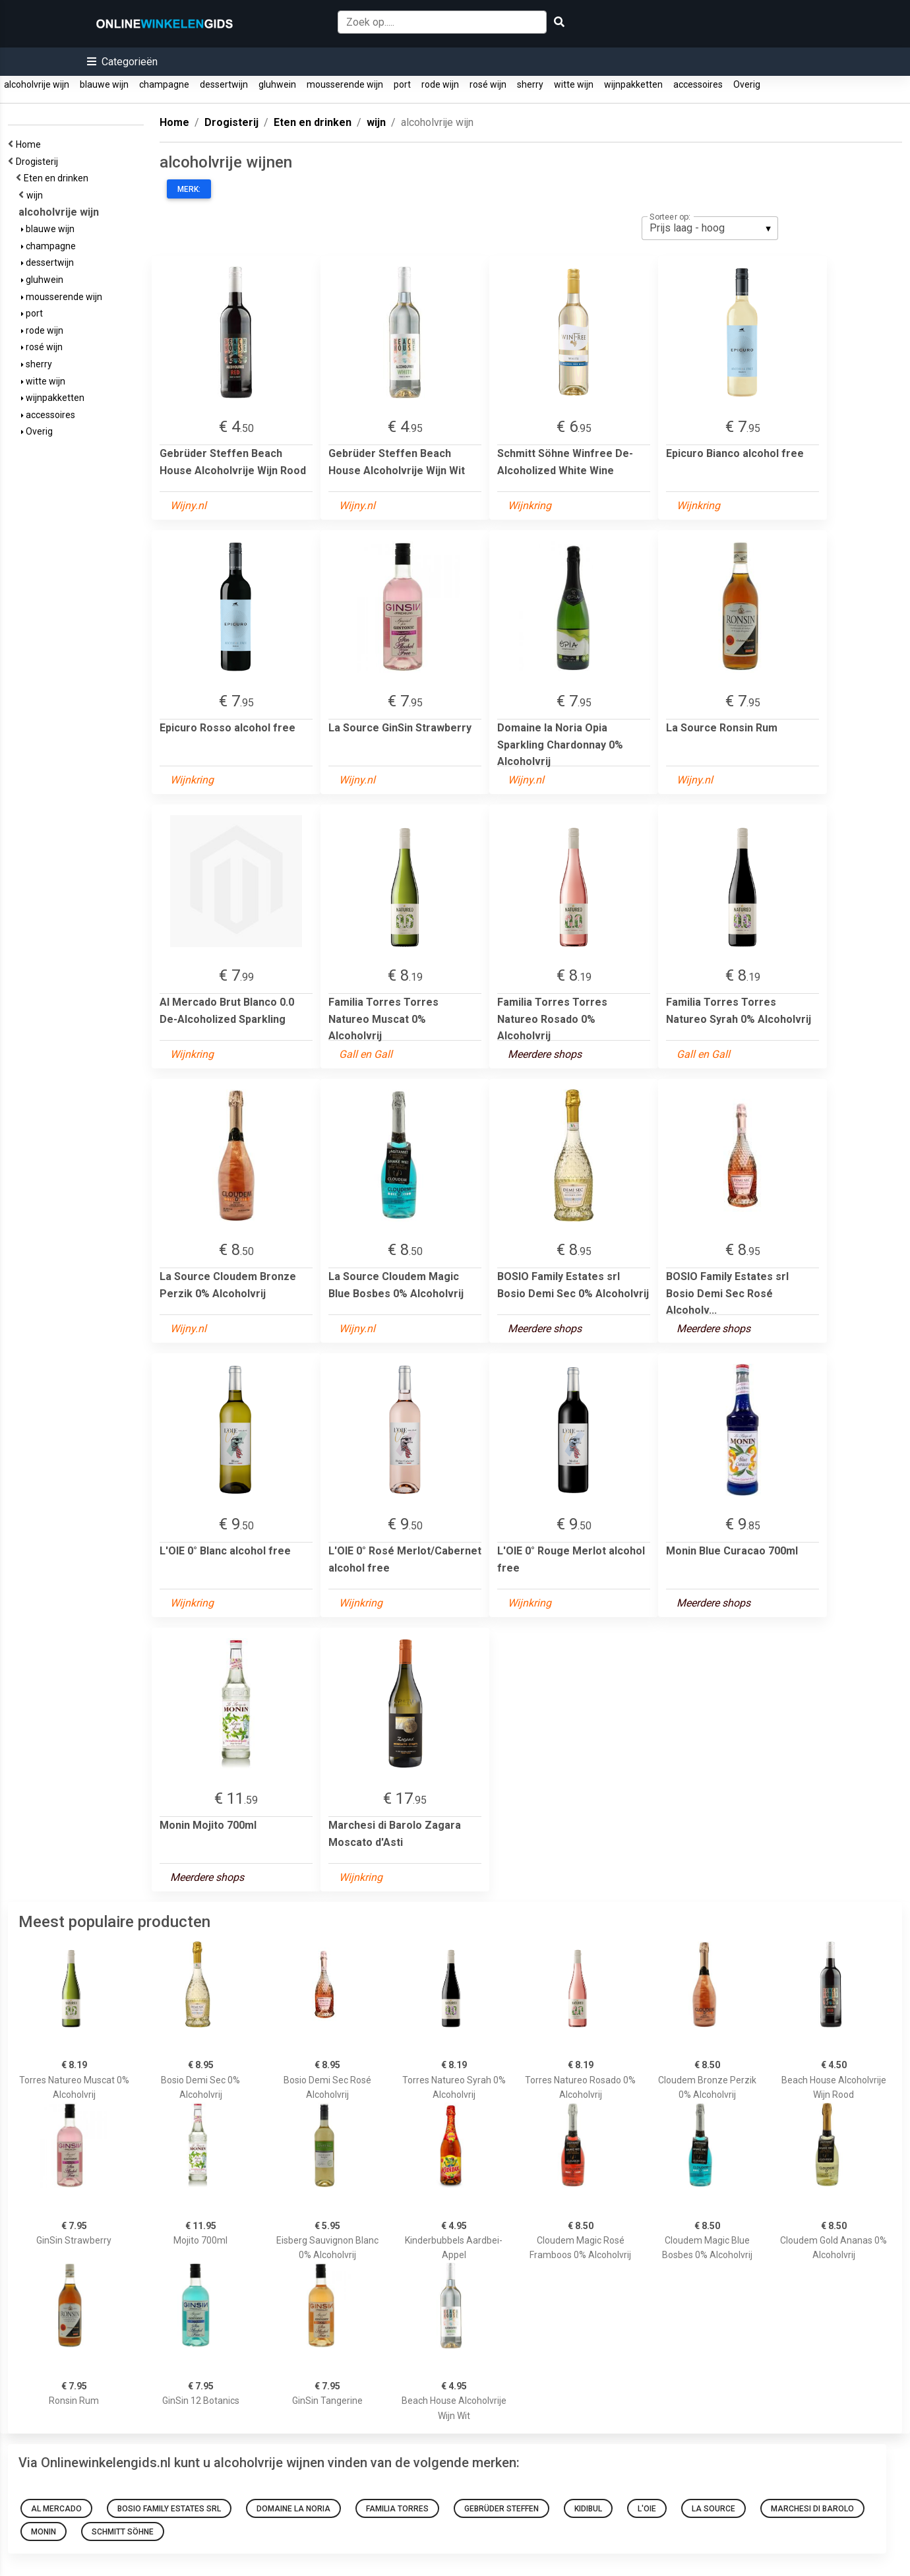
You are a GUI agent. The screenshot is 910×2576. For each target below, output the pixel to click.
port (402, 84)
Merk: (188, 189)
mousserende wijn (345, 84)
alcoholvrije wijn (36, 84)
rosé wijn (488, 84)
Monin (43, 2531)
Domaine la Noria (293, 2508)
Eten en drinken (58, 178)
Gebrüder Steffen (501, 2508)
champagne (164, 84)
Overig (746, 84)
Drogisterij (39, 161)
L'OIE (647, 2508)
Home (30, 144)
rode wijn (440, 84)
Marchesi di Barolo (812, 2508)
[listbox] (710, 228)
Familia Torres (397, 2508)
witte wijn (573, 84)
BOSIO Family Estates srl (169, 2508)
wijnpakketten (633, 84)
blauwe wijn (104, 84)
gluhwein (277, 84)
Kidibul (588, 2508)
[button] (122, 61)
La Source (713, 2508)
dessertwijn (224, 84)
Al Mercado (56, 2508)
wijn (36, 195)
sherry (530, 84)
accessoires (698, 84)
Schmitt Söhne (123, 2531)
